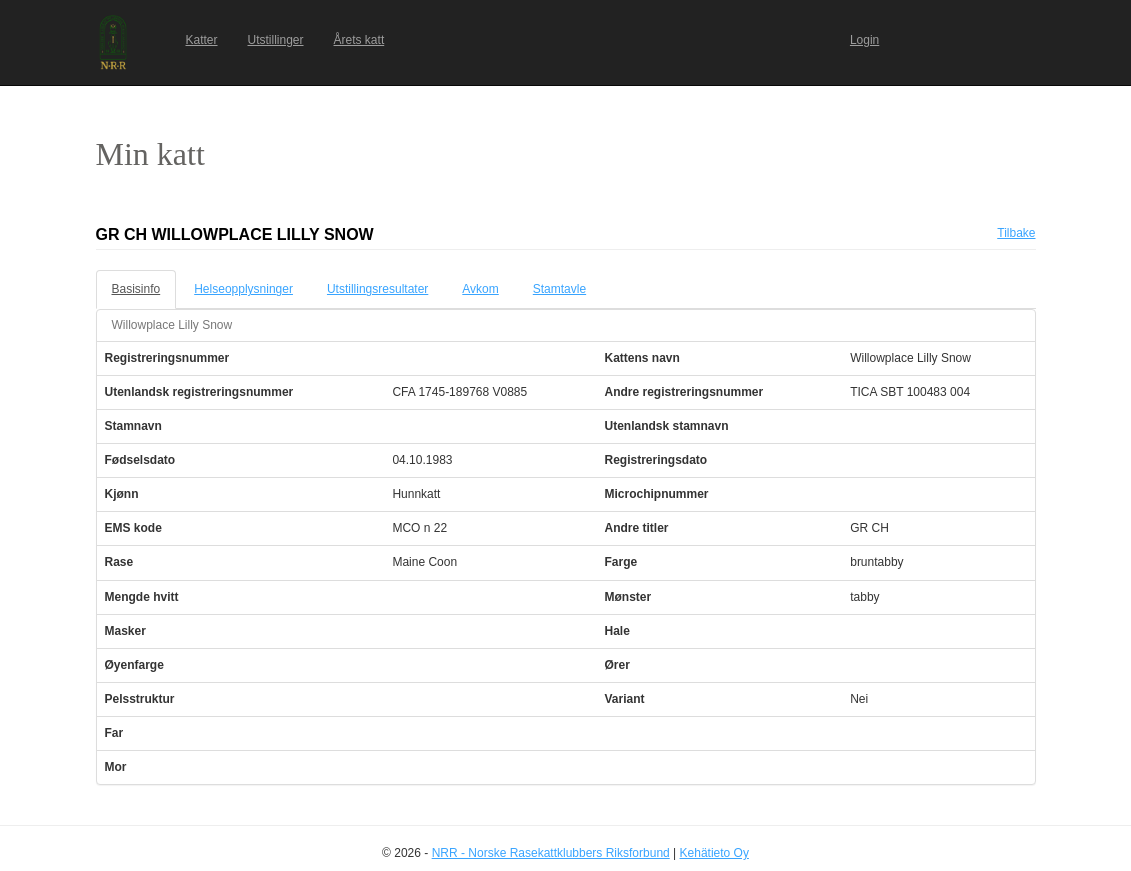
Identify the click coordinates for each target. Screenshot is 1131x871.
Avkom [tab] (480, 289)
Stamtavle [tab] (559, 289)
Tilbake (1016, 233)
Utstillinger (276, 40)
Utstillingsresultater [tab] (377, 289)
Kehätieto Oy (714, 853)
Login (864, 40)
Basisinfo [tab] (136, 289)
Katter (202, 40)
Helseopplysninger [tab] (243, 289)
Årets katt (359, 40)
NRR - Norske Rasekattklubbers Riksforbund (551, 853)
